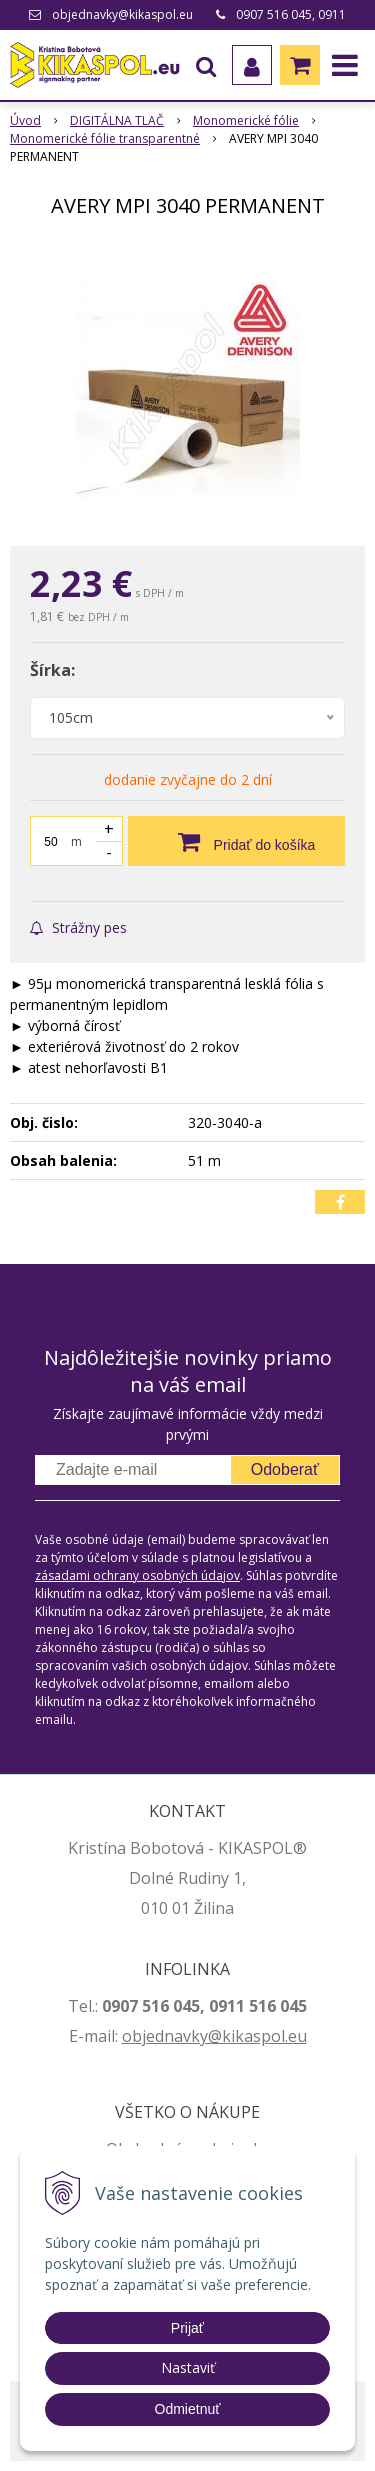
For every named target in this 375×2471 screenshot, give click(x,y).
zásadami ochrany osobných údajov (137, 1575)
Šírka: (52, 670)
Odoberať (285, 1469)
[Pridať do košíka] (236, 841)
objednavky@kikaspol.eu (122, 14)
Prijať (187, 2328)
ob (132, 2036)
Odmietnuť (188, 2409)
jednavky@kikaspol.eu (224, 2036)
